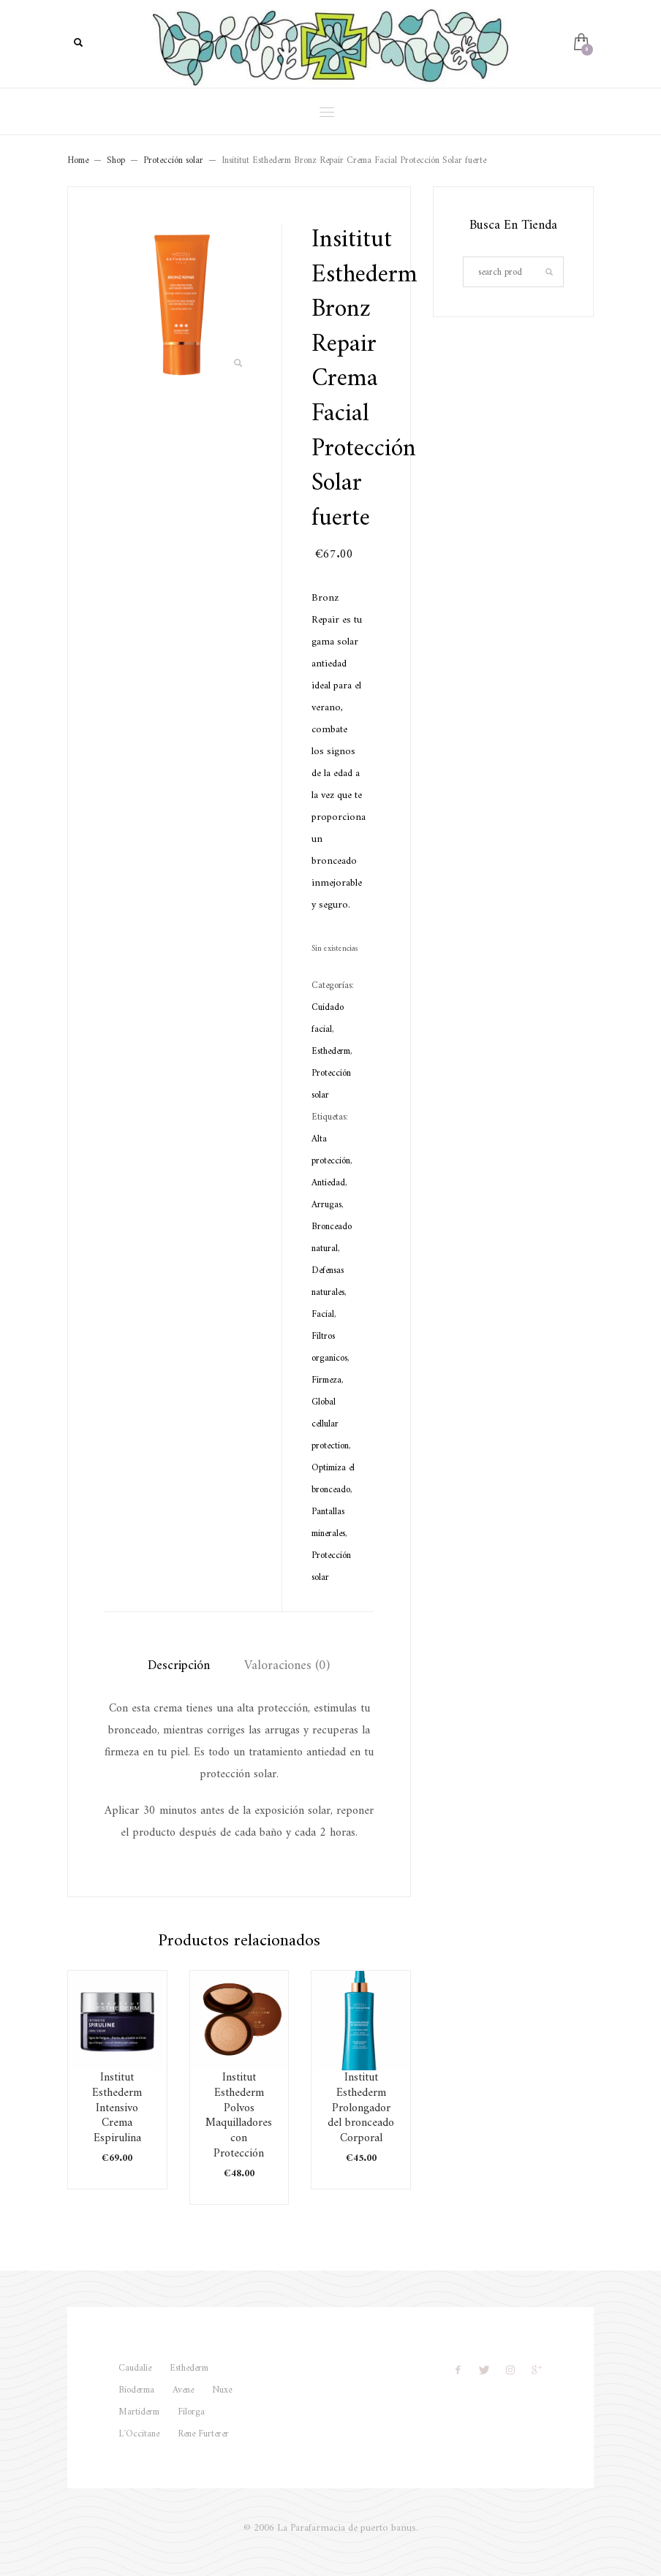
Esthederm (330, 1051)
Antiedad (328, 1182)
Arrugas (326, 1204)
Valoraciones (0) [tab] (287, 1665)
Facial (322, 1314)
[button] (237, 364)
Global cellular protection (330, 1424)
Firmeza (326, 1380)
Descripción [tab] (179, 1665)
